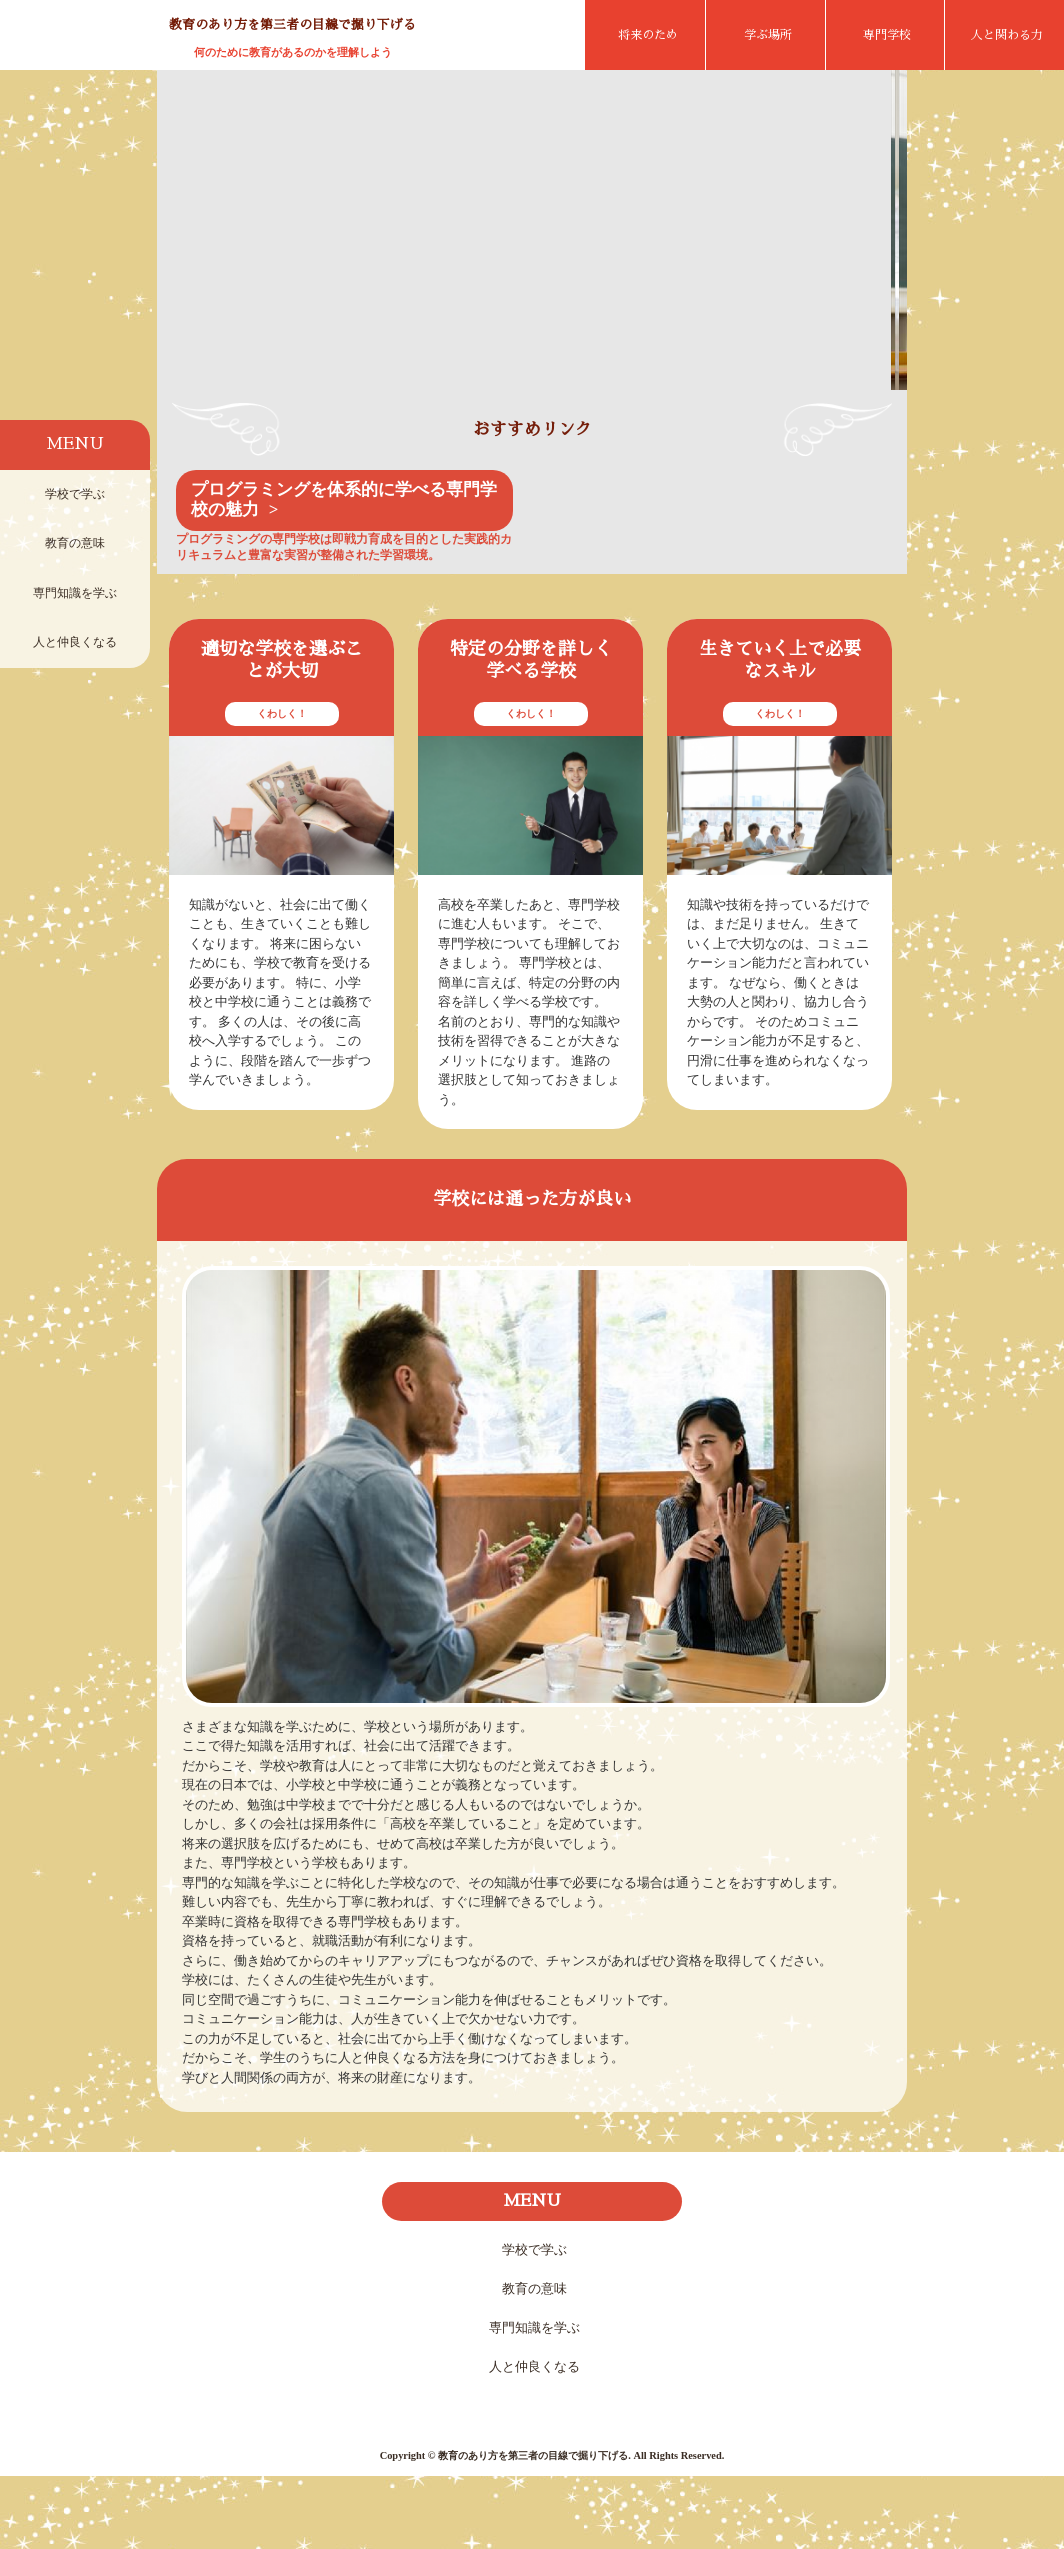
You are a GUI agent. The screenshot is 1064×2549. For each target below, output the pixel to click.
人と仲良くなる (75, 642)
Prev (187, 276)
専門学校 (887, 35)
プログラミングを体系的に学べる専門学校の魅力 (344, 572)
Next (876, 276)
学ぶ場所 (768, 35)
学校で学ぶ (75, 494)
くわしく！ (282, 786)
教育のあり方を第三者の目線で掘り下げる (292, 24)
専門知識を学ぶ (75, 593)
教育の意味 (75, 543)
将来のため (648, 35)
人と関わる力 (1007, 35)
